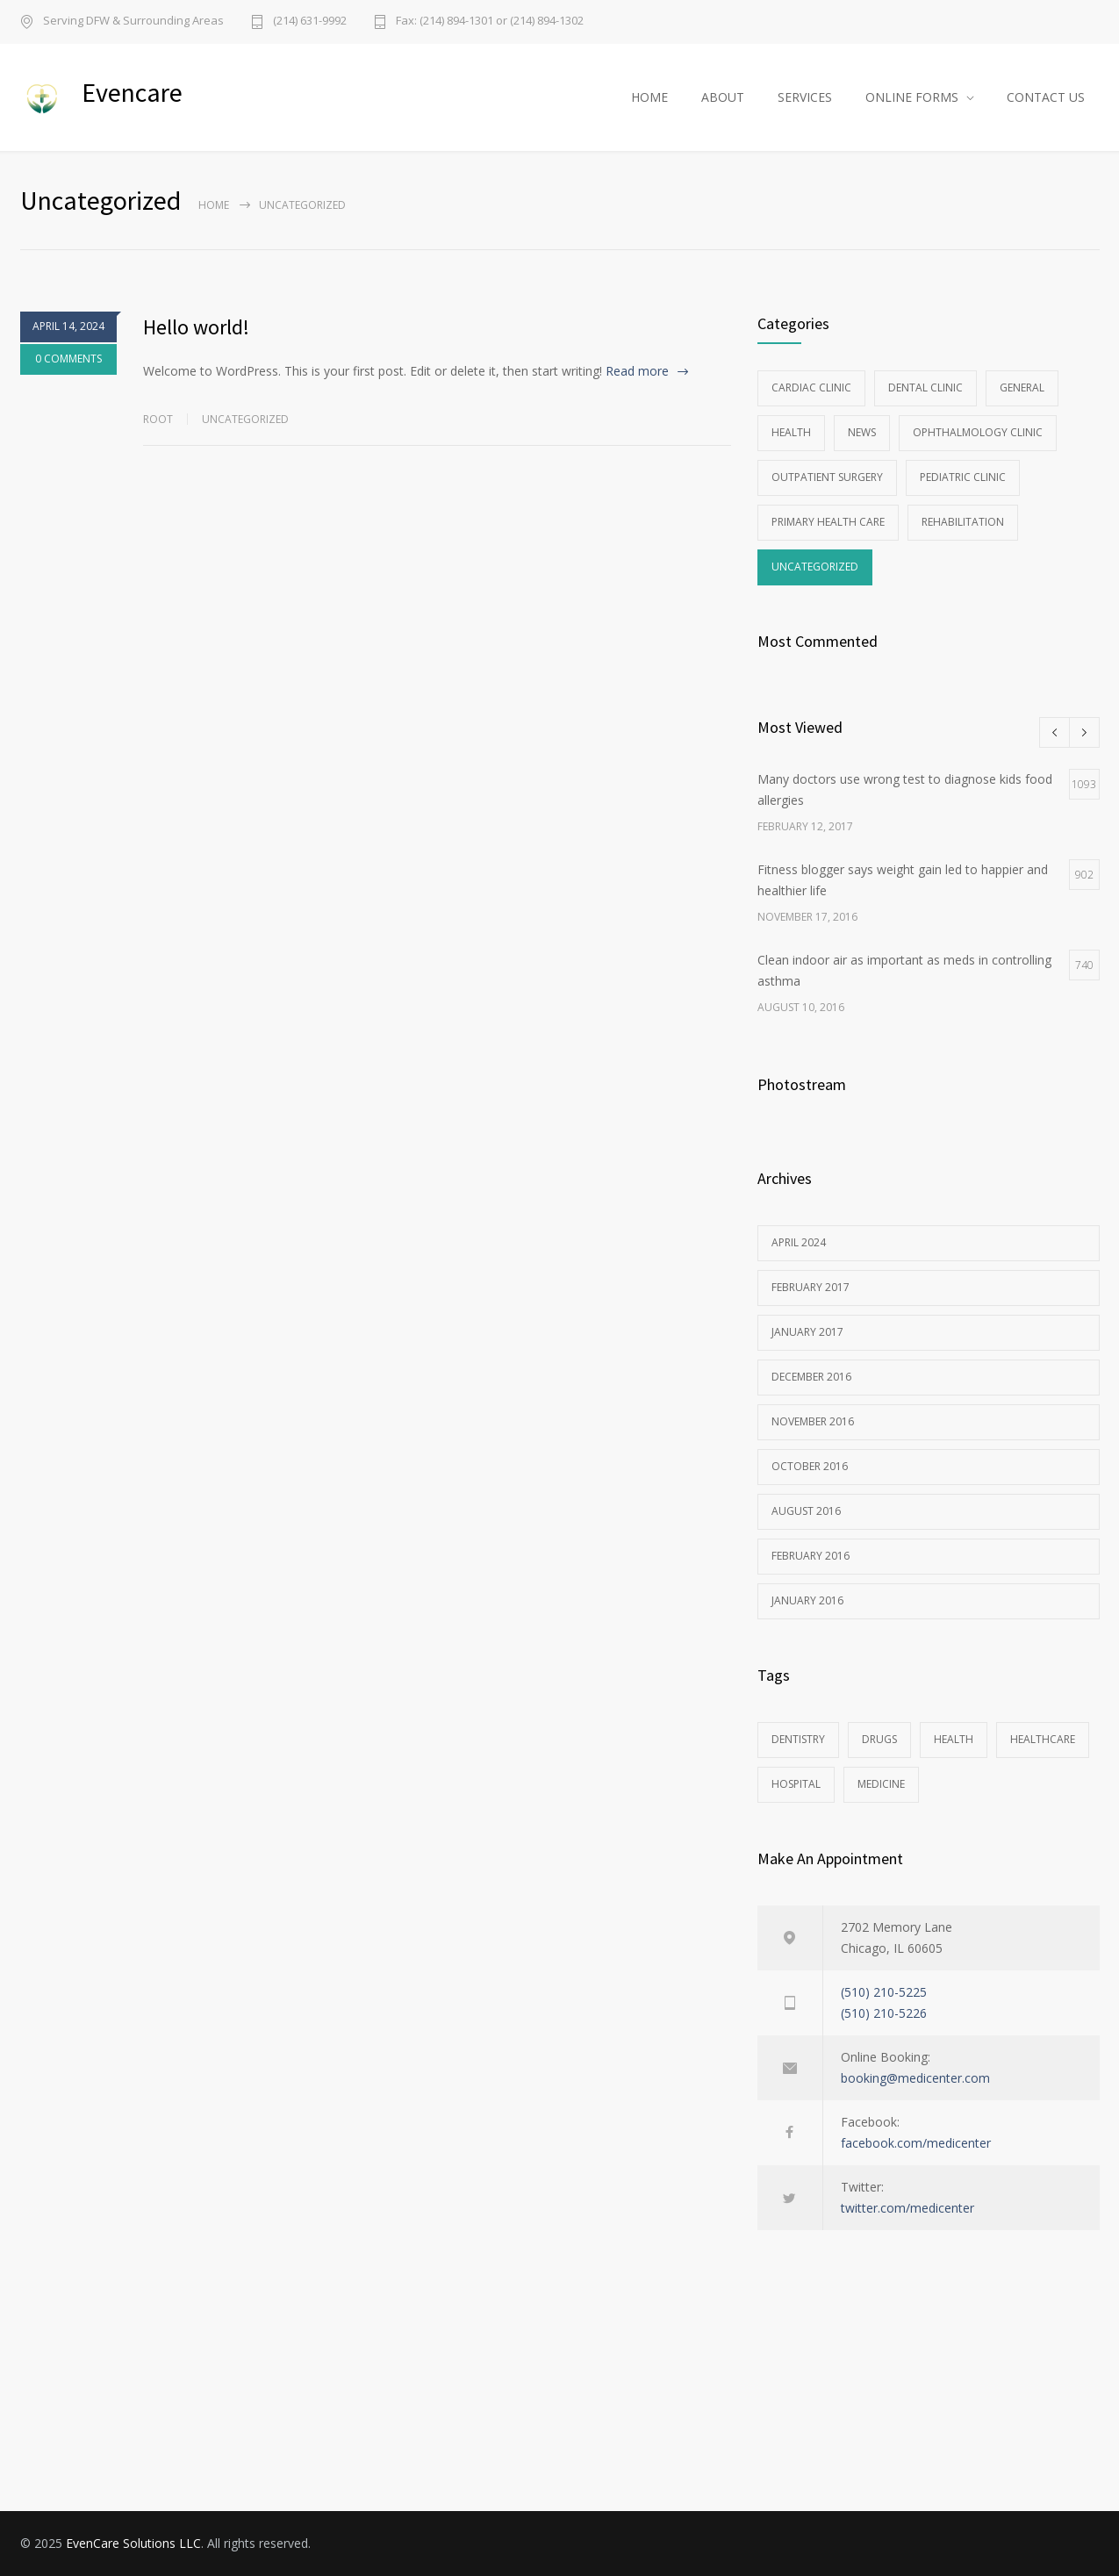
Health (791, 432)
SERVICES (805, 97)
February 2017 (810, 1287)
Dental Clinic (925, 387)
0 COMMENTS (68, 362)
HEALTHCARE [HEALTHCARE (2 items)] (1042, 1739)
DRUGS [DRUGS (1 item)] (879, 1739)
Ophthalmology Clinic (978, 432)
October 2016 (809, 1466)
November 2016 (812, 1421)
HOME (649, 97)
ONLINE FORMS (911, 97)
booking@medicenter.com (915, 2078)
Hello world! (196, 327)
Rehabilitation (963, 521)
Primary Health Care (828, 521)
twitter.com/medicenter (907, 2207)
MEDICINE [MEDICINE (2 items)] (881, 1783)
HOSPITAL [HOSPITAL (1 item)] (796, 1783)
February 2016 (810, 1555)
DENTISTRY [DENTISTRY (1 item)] (798, 1739)
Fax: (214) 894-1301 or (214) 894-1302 (490, 21)
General (1022, 387)
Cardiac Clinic (811, 387)
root (158, 419)
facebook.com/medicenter (916, 2143)
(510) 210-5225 (884, 1992)
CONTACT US (1046, 97)
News (862, 432)
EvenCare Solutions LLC (133, 2543)
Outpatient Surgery (827, 477)
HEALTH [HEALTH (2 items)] (953, 1739)
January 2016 (807, 1600)
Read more (637, 370)
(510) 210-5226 (884, 2013)
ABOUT (722, 97)
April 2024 (798, 1242)
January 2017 (807, 1331)
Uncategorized (245, 419)
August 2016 (806, 1510)
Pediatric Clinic (963, 477)
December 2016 (811, 1376)
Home (213, 204)
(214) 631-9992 (310, 21)
